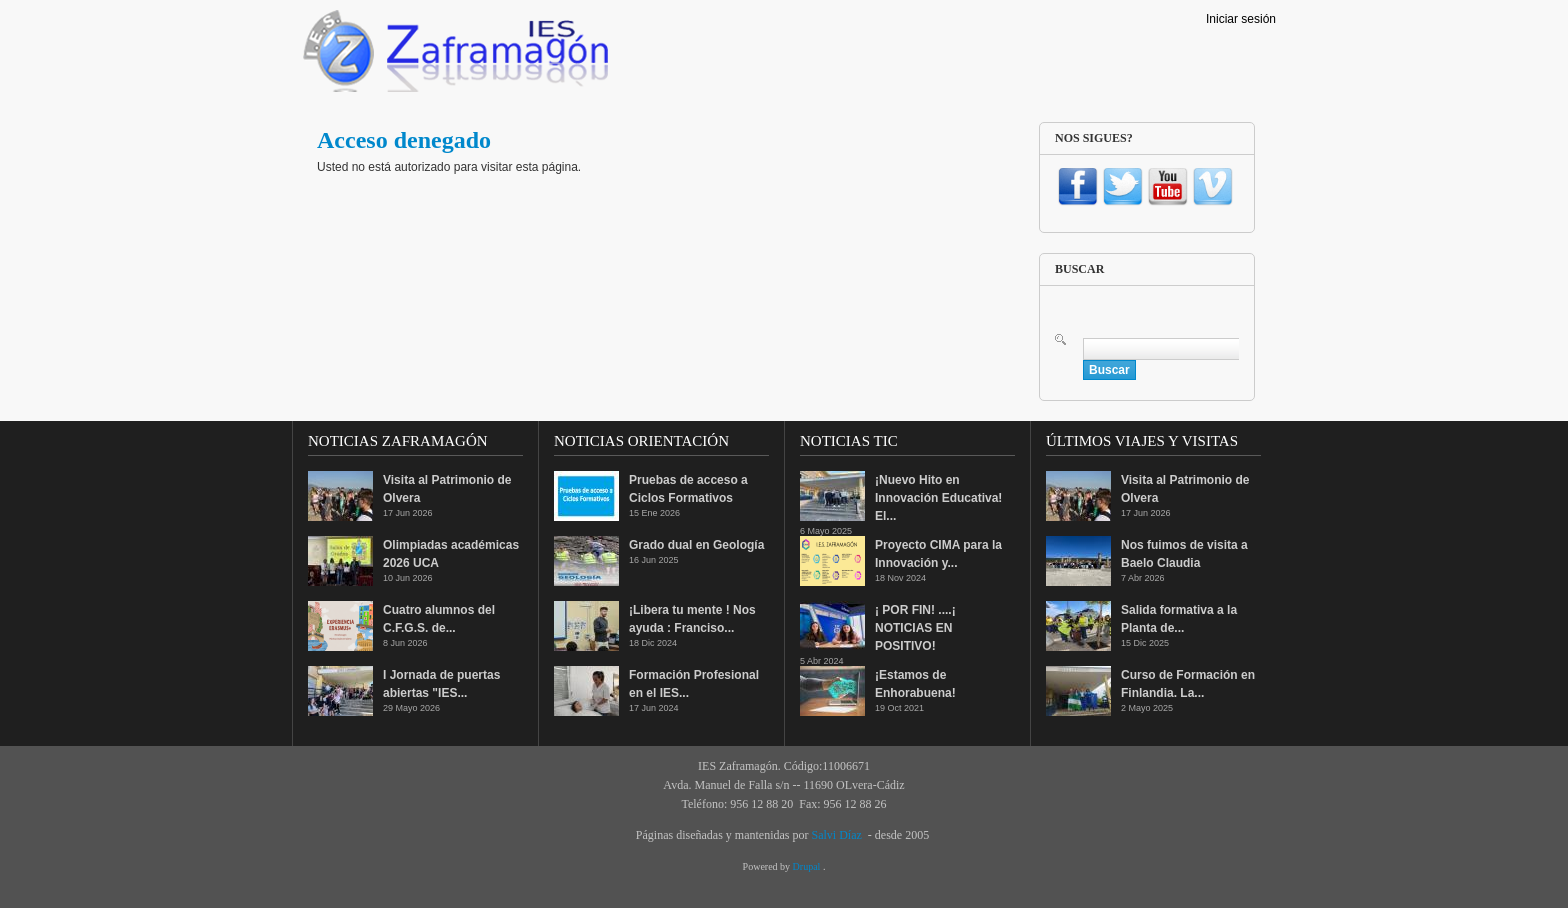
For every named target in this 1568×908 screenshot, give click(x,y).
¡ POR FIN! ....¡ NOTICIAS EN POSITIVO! (915, 628)
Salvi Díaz (836, 835)
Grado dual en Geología (696, 545)
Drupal (808, 866)
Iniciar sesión (1241, 19)
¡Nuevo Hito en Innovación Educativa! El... (938, 498)
